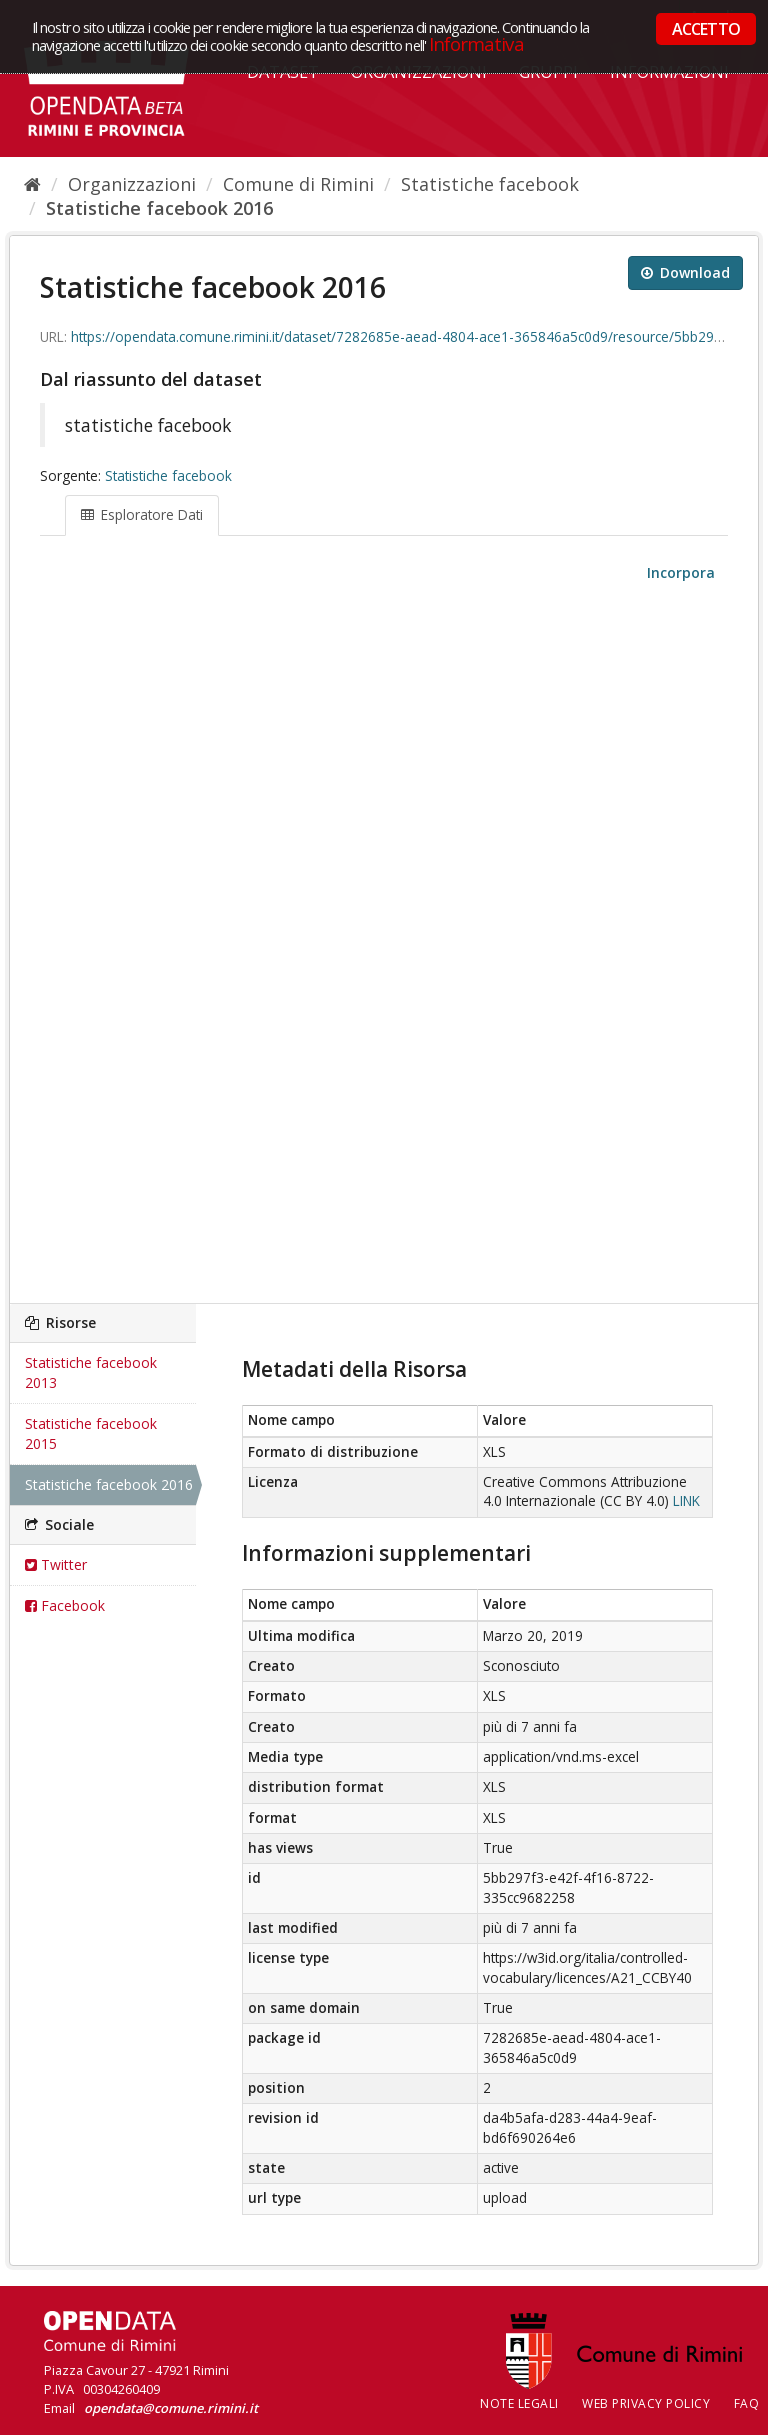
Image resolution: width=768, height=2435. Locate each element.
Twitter (56, 1564)
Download (685, 272)
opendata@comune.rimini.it (171, 2408)
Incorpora (679, 572)
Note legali (519, 2403)
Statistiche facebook (490, 184)
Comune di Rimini (298, 184)
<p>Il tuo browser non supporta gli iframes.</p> (384, 944)
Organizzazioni (132, 184)
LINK (686, 1501)
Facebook (65, 1605)
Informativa (476, 43)
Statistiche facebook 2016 (159, 208)
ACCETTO (706, 29)
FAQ (747, 2403)
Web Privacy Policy (646, 2403)
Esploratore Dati (142, 515)
